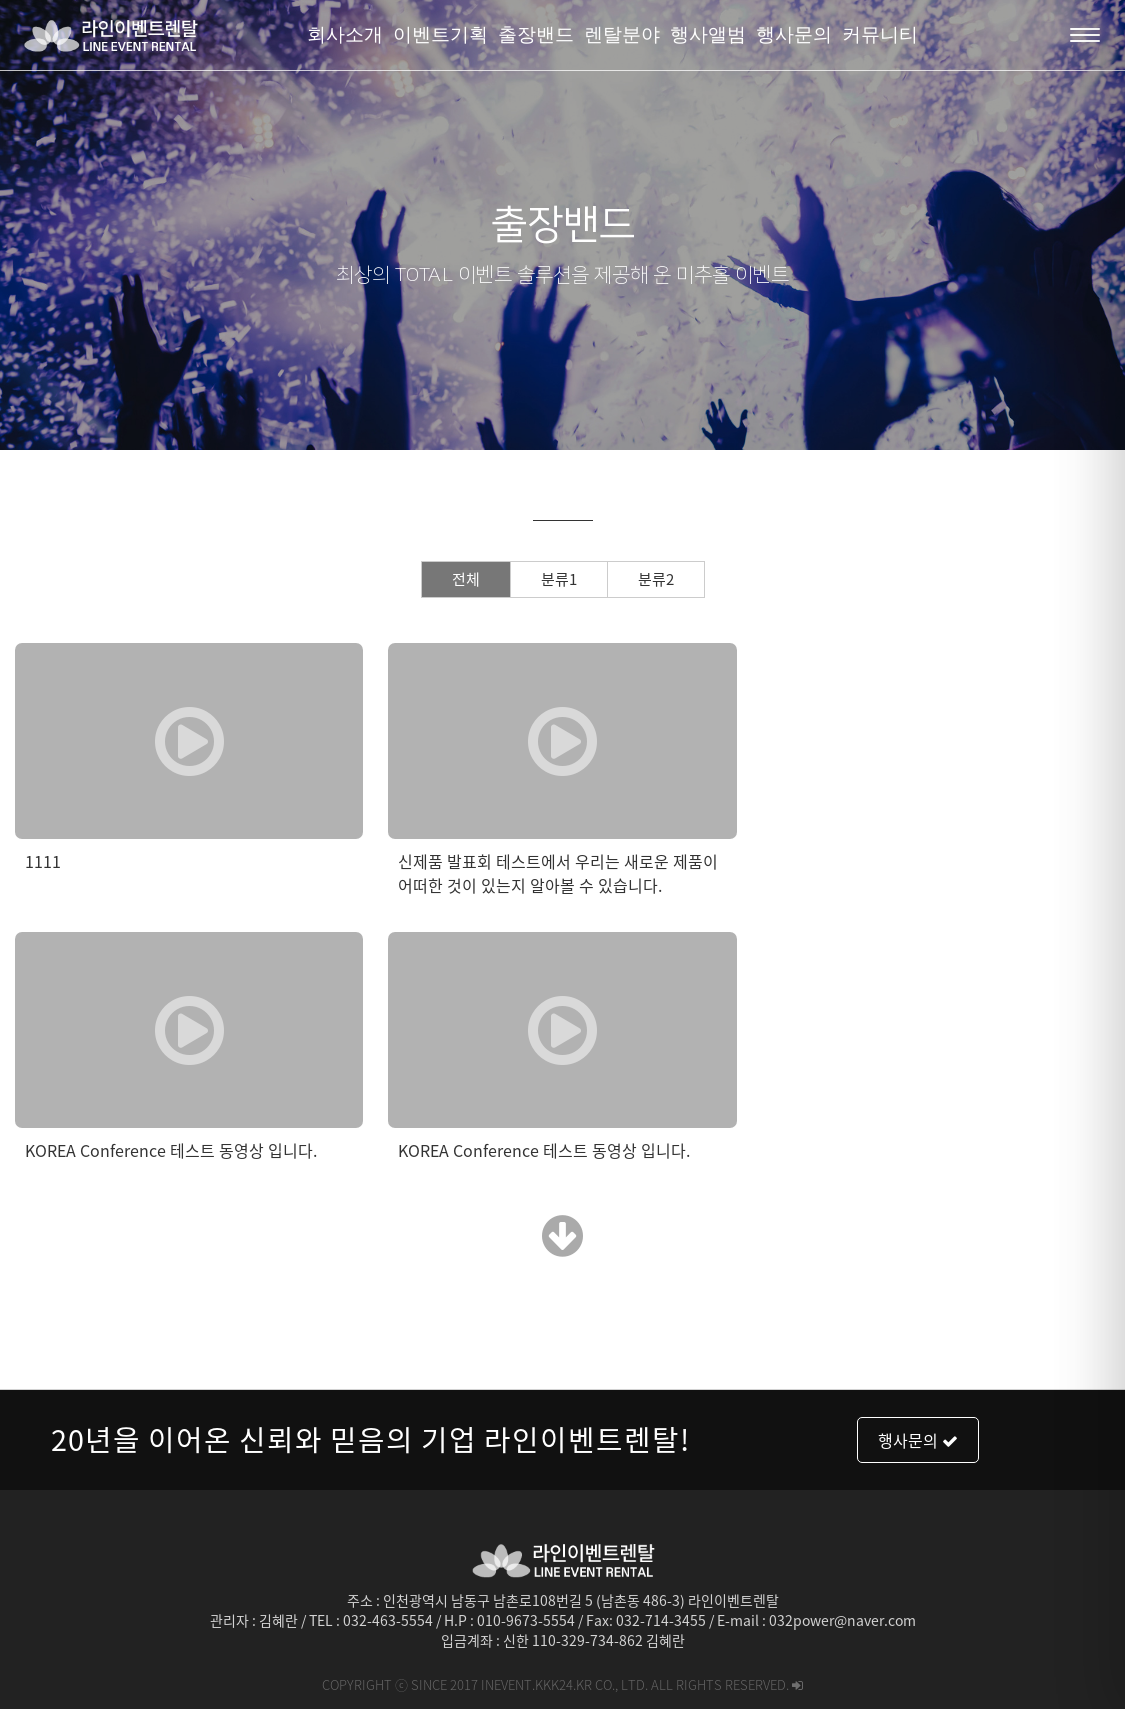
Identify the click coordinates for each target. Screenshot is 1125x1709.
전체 (466, 579)
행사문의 (918, 1440)
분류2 (656, 579)
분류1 (559, 579)
